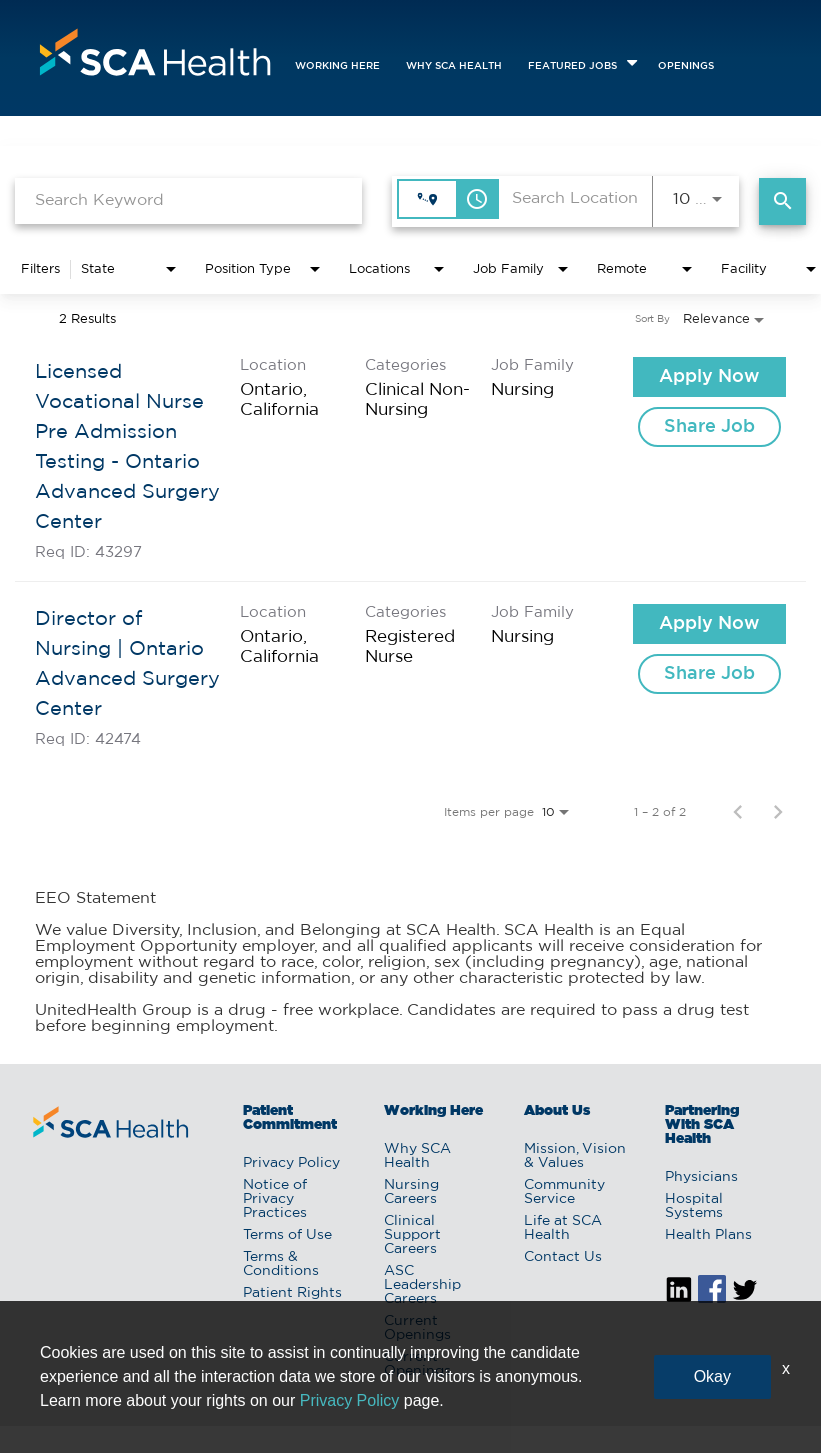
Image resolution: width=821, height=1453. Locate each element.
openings (686, 66)
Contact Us (563, 1257)
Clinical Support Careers (412, 1235)
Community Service (564, 1192)
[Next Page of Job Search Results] (778, 812)
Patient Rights (292, 1293)
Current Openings (417, 1328)
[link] (410, 458)
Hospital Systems (694, 1206)
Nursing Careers (411, 1192)
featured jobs (572, 66)
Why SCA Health (454, 66)
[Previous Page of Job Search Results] (738, 812)
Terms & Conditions (281, 1264)
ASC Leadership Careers (422, 1285)
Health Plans (708, 1235)
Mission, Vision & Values (575, 1156)
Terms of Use (287, 1235)
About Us (557, 1111)
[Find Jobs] (782, 201)
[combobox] (188, 200)
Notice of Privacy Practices (275, 1199)
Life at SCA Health (563, 1228)
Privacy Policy (291, 1163)
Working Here (337, 66)
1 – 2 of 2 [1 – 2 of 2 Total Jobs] (660, 812)
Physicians (701, 1177)
